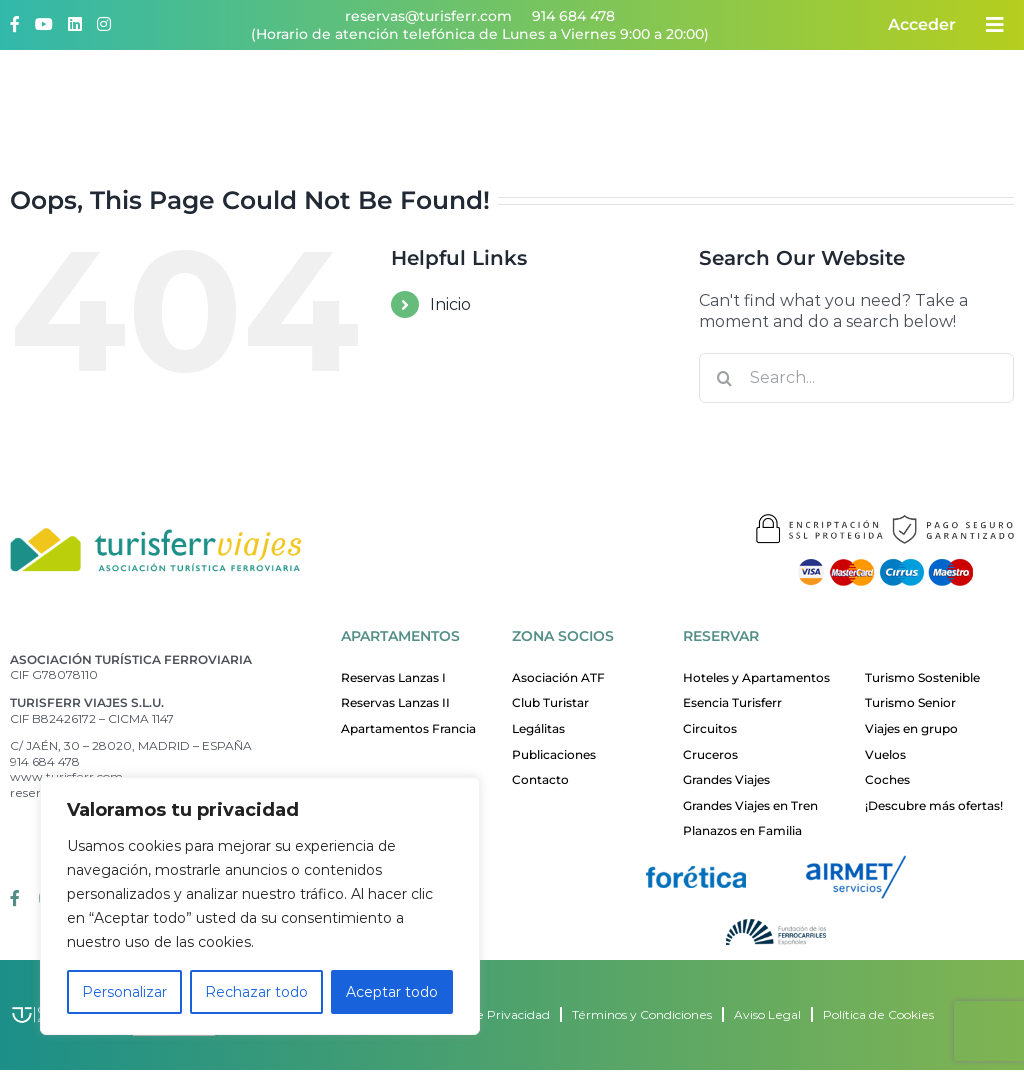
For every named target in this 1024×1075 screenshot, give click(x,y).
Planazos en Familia (742, 830)
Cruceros (710, 754)
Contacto (540, 779)
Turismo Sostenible (922, 677)
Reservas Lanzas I (393, 677)
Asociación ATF (558, 677)
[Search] (724, 378)
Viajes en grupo (911, 728)
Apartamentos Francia (408, 728)
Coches (887, 779)
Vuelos (885, 754)
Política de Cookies (878, 1014)
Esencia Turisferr (732, 702)
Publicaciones (554, 754)
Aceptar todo (392, 992)
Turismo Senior (910, 702)
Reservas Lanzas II (395, 702)
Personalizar (124, 992)
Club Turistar (550, 702)
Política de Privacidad (486, 1014)
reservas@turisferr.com (428, 16)
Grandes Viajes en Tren (750, 805)
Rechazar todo (256, 992)
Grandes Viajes (726, 779)
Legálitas (538, 728)
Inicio (450, 304)
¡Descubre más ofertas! (934, 805)
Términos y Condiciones (642, 1014)
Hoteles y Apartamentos (756, 677)
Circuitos (710, 728)
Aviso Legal (767, 1014)
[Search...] (856, 378)
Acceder (922, 24)
